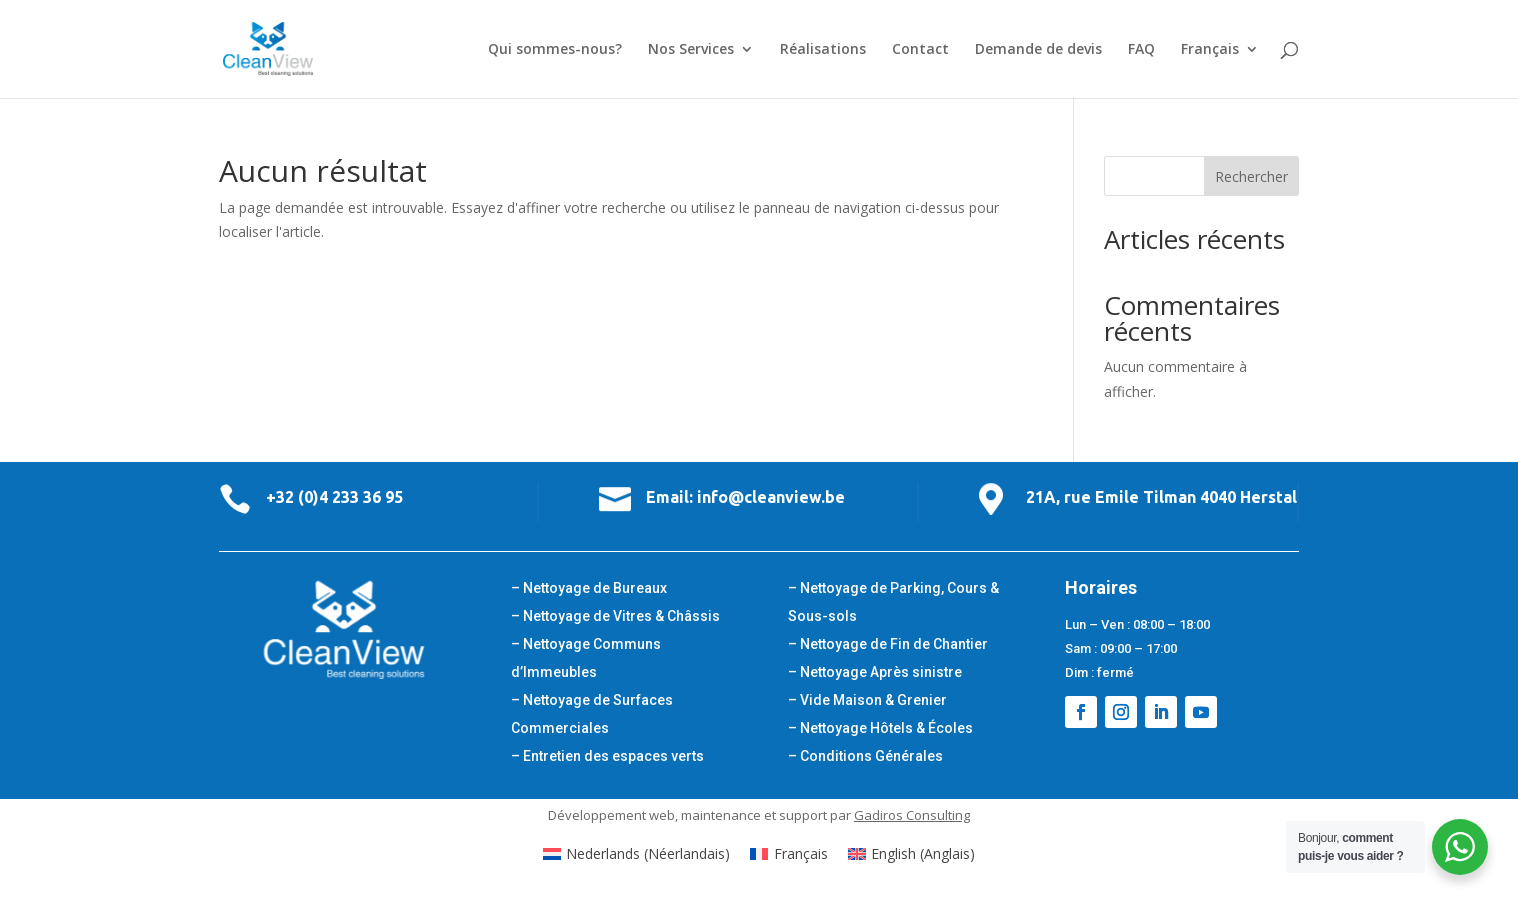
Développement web (611, 815)
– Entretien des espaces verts (607, 756)
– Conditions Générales (865, 756)
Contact (920, 50)
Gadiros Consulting (912, 815)
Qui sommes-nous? (555, 50)
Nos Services (691, 50)
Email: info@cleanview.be (745, 497)
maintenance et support (754, 815)
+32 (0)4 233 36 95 (334, 497)
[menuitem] (1220, 70)
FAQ (1141, 50)
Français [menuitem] (801, 853)
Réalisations (823, 50)
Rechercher (1251, 176)
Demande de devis (1038, 50)
